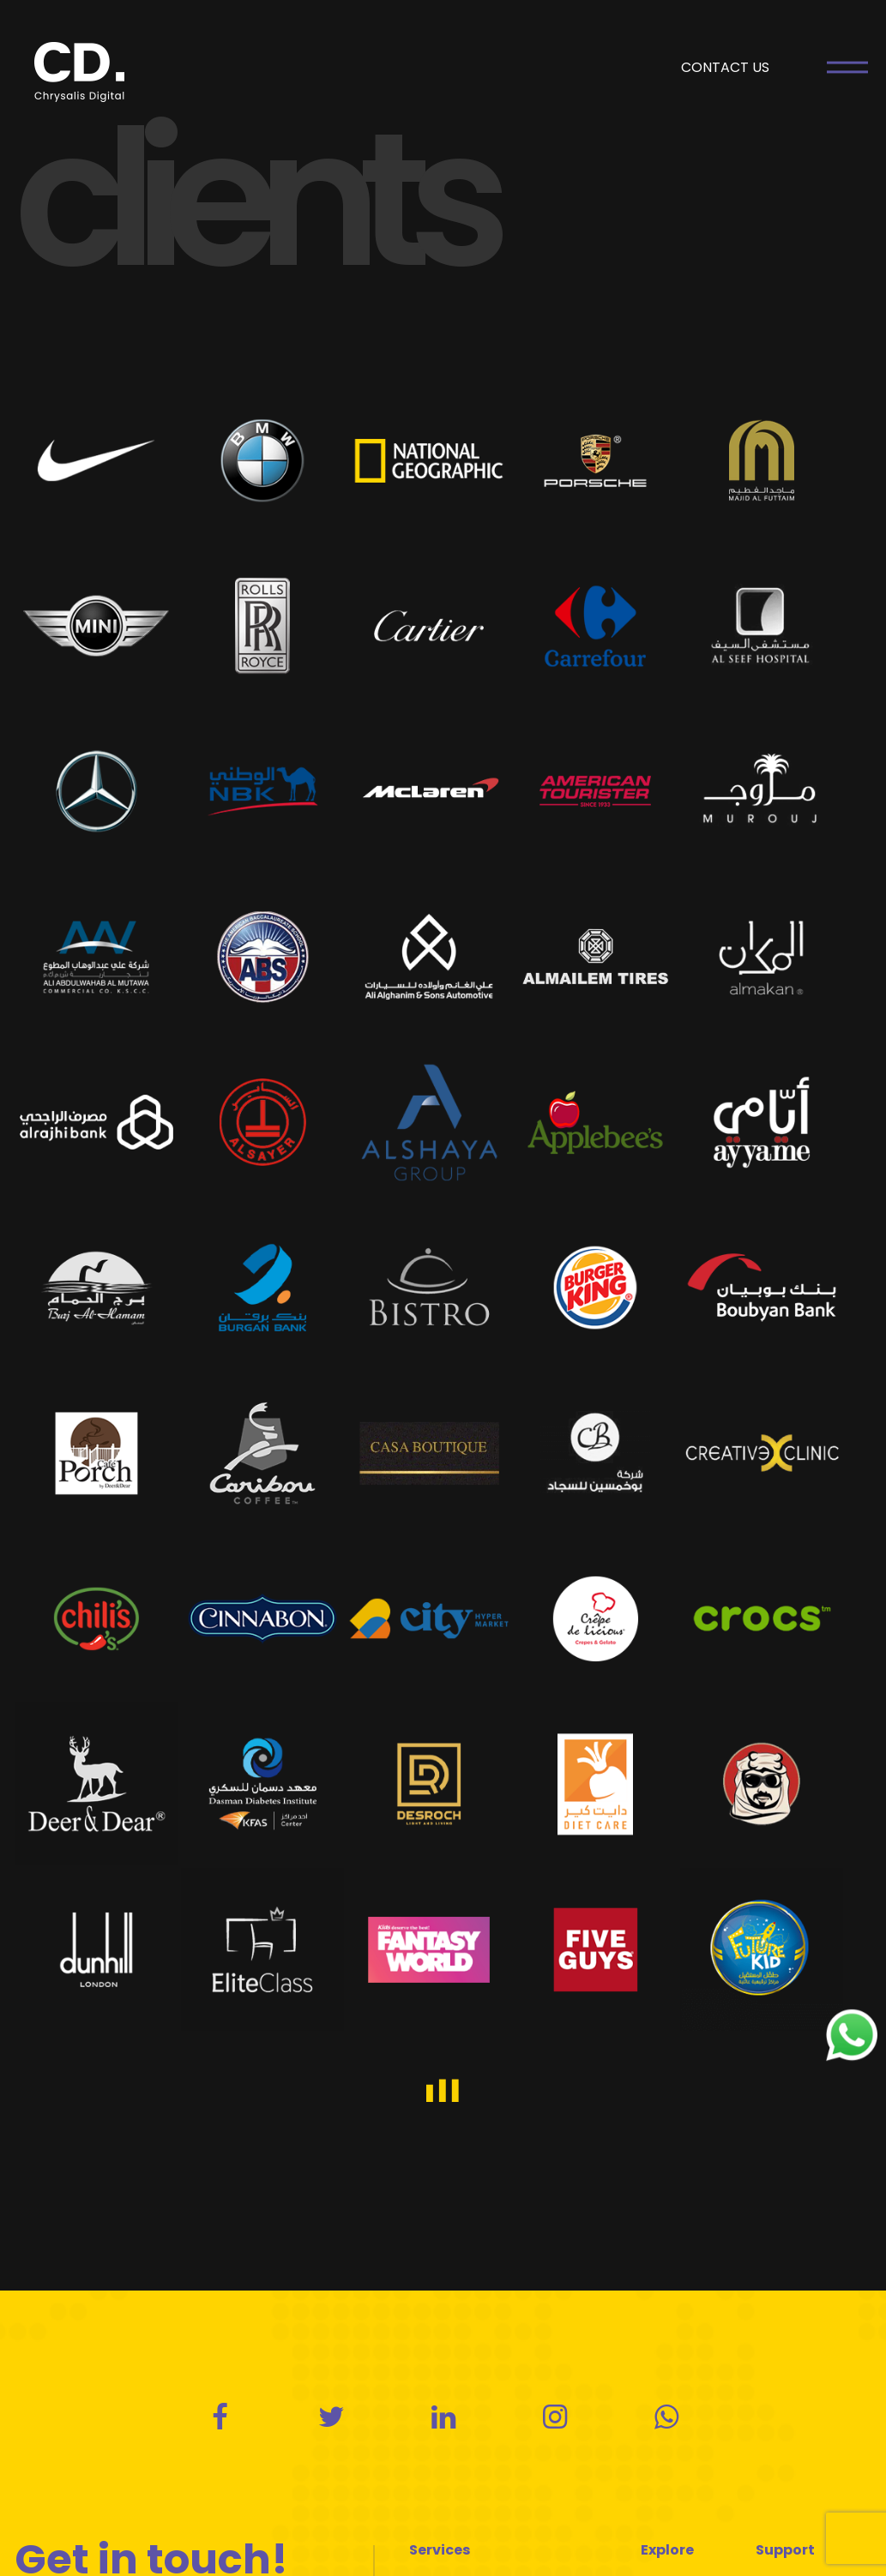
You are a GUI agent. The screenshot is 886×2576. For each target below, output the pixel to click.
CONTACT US (725, 67)
